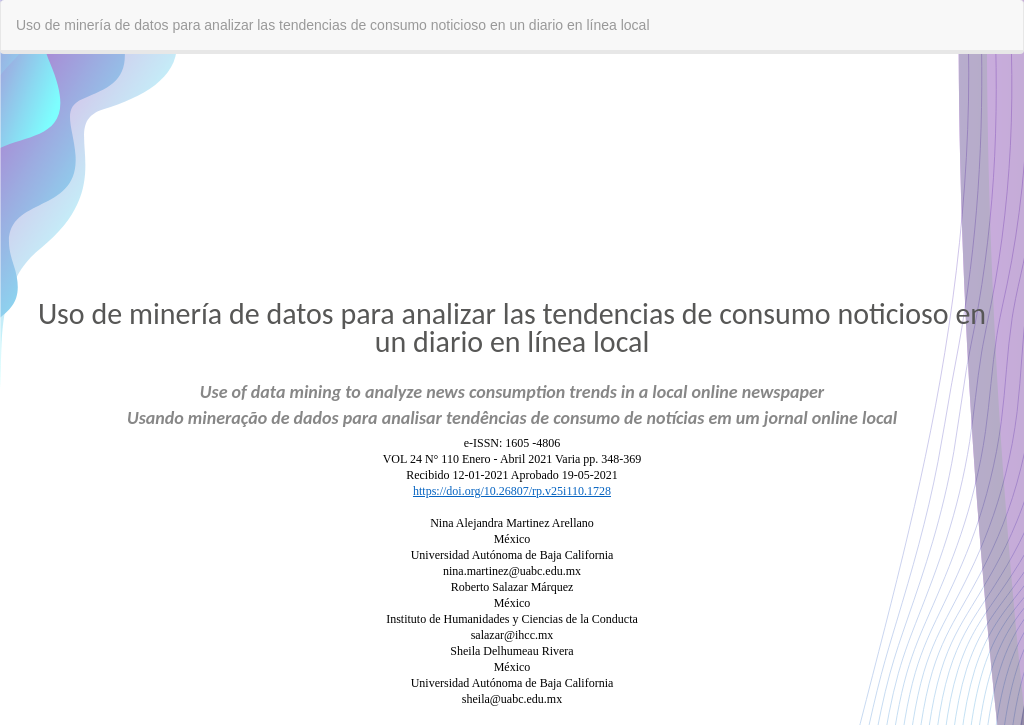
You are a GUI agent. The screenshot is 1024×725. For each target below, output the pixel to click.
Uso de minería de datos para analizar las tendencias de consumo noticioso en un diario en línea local (333, 25)
